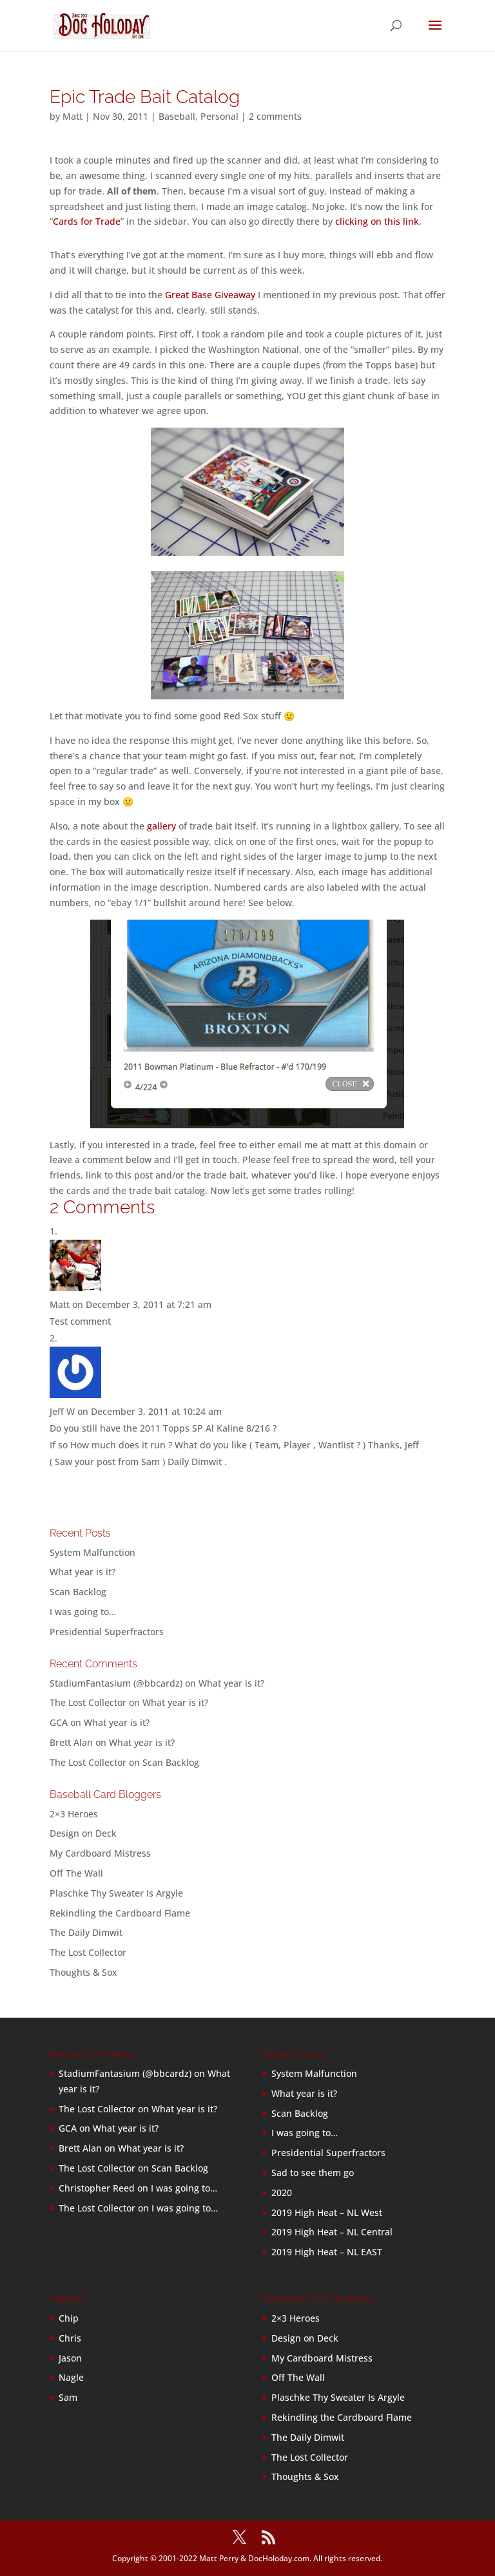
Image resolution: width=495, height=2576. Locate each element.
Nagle (71, 2377)
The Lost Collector (88, 1952)
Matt (72, 116)
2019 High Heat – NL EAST (326, 2252)
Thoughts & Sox (83, 1972)
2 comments (275, 116)
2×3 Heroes (74, 1814)
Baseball (177, 116)
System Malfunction (92, 1552)
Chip (69, 2318)
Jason (70, 2358)
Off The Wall (76, 1873)
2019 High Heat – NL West (326, 2212)
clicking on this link (377, 221)
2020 (281, 2192)
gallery (161, 826)
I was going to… (83, 1611)
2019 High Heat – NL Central (332, 2232)
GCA (59, 1722)
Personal (219, 116)
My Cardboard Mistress (100, 1853)
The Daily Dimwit (86, 1932)
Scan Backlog (78, 1592)
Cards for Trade (87, 221)
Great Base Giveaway (210, 295)
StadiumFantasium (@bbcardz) (116, 1683)
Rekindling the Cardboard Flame (120, 1913)
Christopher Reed (97, 2188)
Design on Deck (83, 1833)
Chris (70, 2338)
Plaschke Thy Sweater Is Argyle (116, 1893)
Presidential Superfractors (107, 1631)
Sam (68, 2397)
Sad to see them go (312, 2172)
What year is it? (82, 1572)
